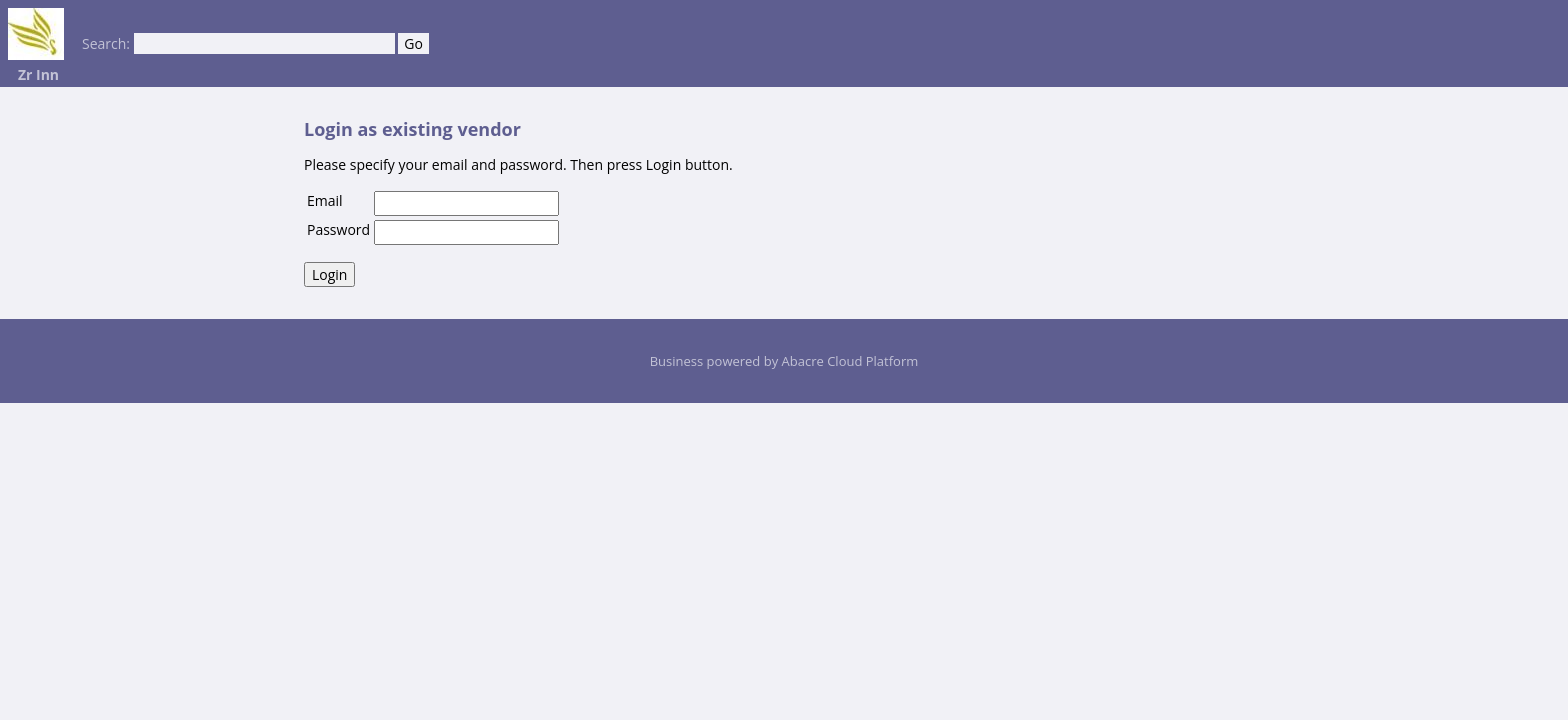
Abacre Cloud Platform (850, 361)
